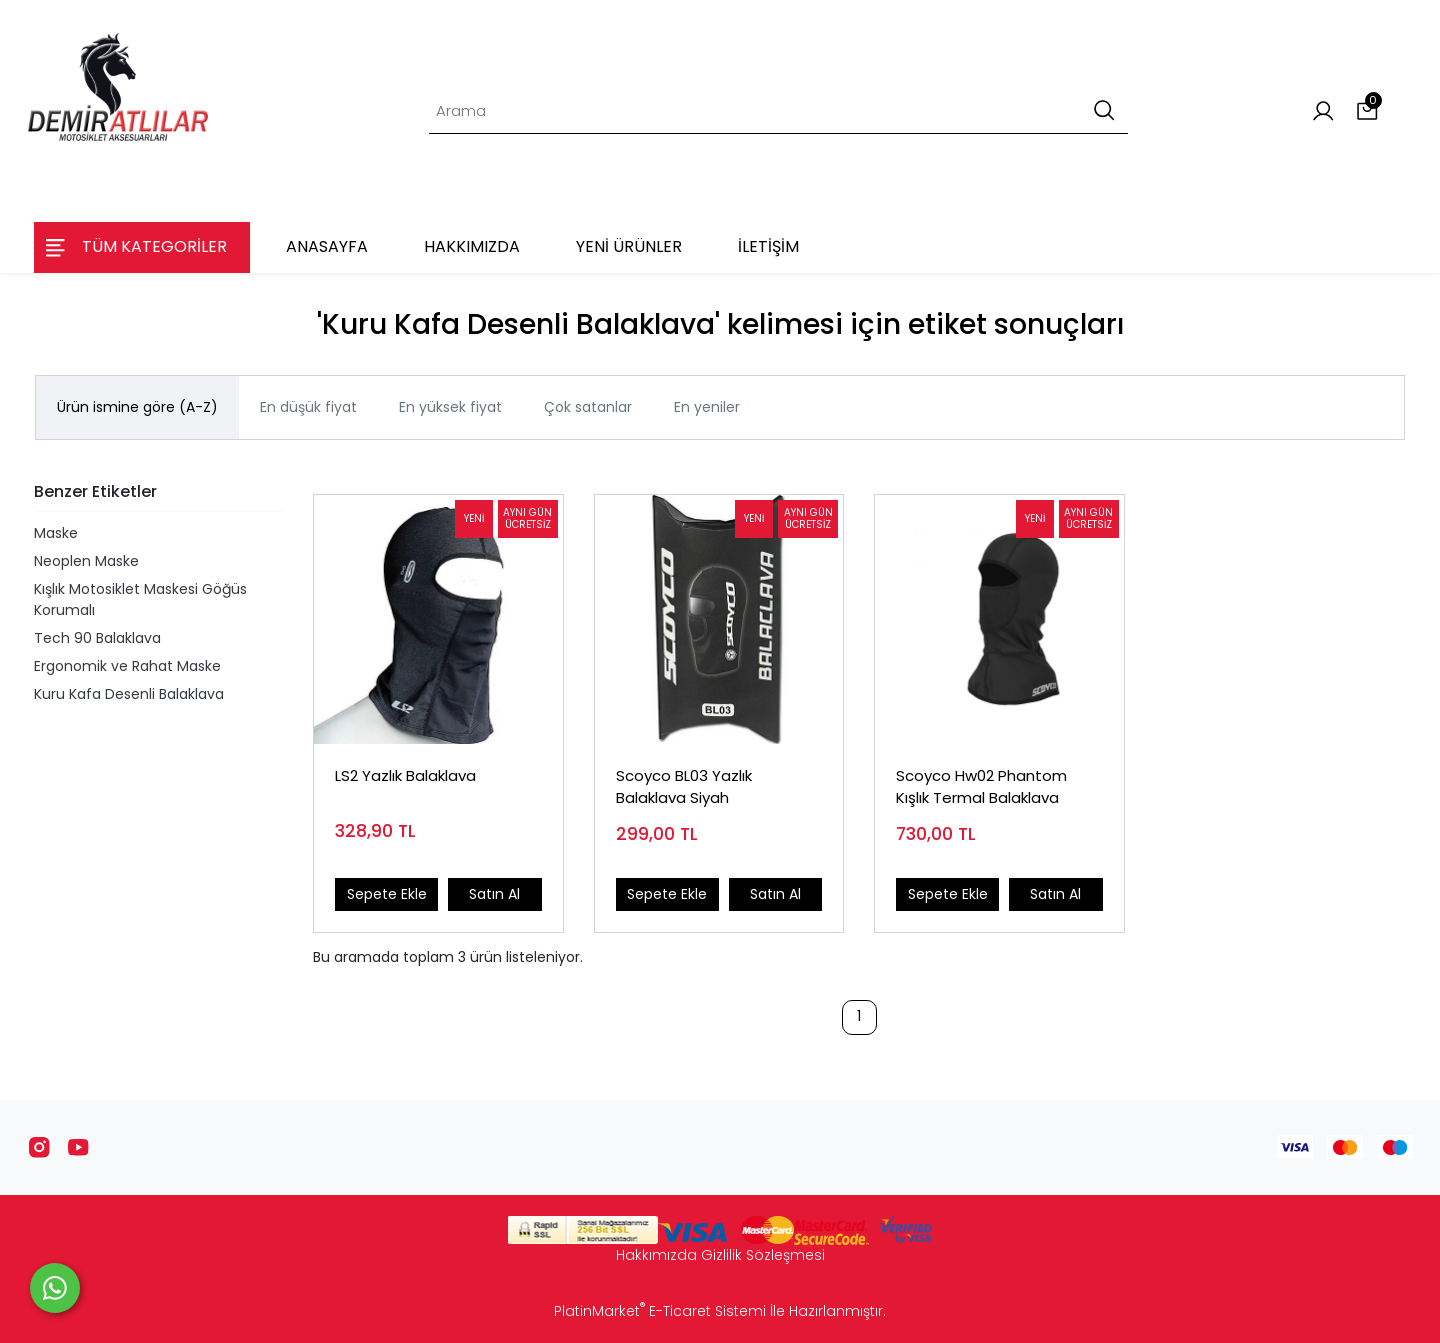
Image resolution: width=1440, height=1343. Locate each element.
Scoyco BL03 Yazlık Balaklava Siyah (684, 787)
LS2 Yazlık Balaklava (405, 775)
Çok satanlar (588, 407)
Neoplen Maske (86, 561)
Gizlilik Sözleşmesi (763, 1255)
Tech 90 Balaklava (97, 638)
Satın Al (494, 894)
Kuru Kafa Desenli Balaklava (129, 694)
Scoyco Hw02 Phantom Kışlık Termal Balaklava (981, 787)
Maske (56, 533)
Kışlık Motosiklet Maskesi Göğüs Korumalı (140, 599)
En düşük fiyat (308, 407)
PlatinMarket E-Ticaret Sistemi (660, 1311)
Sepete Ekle (387, 894)
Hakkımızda (656, 1255)
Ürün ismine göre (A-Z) (137, 407)
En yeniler (707, 407)
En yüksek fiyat (450, 407)
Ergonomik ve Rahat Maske (127, 666)
